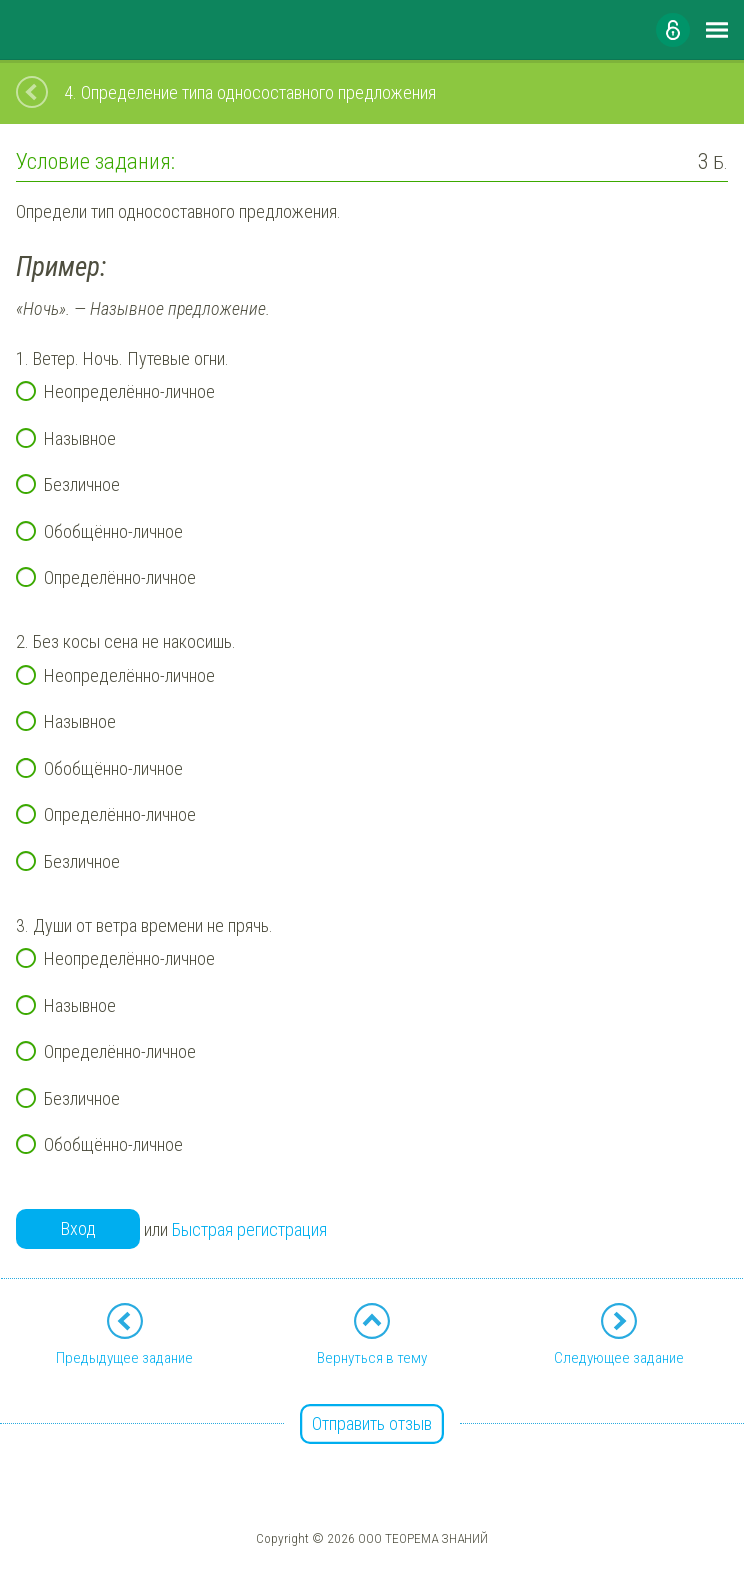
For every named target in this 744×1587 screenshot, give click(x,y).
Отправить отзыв (372, 1423)
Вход (78, 1228)
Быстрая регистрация (249, 1229)
